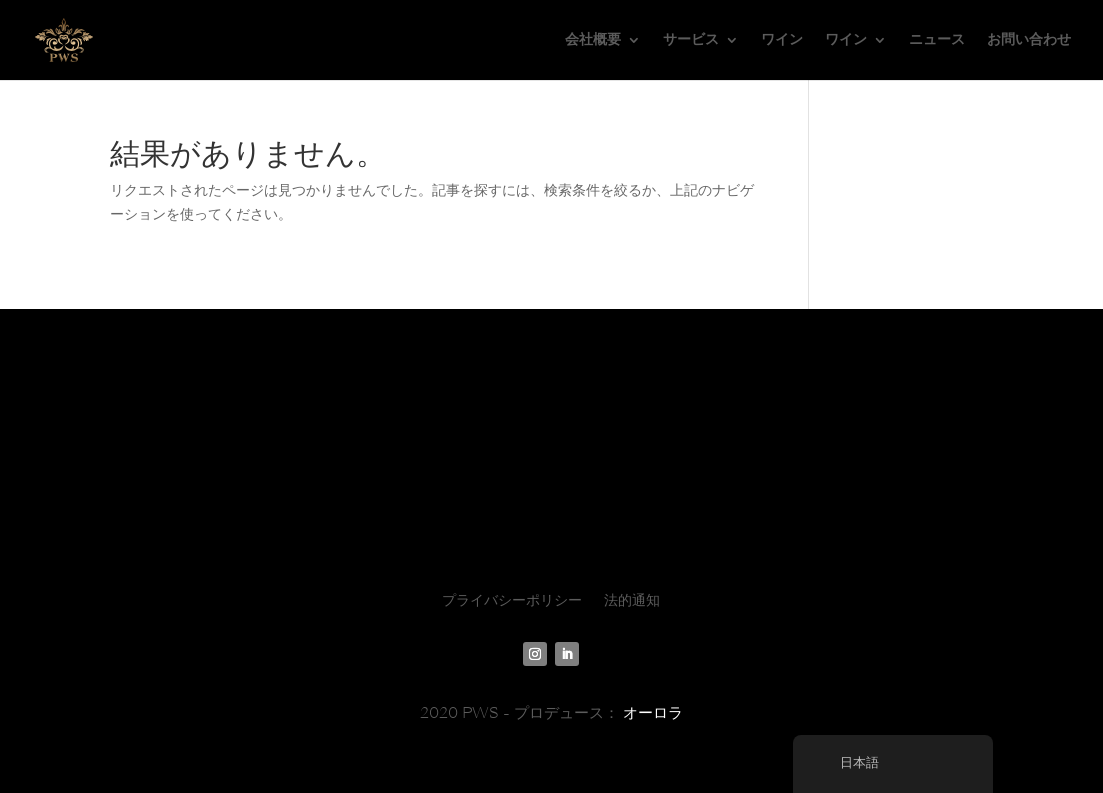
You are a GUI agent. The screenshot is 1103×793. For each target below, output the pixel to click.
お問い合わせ (1029, 40)
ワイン (782, 40)
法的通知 (632, 601)
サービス (691, 40)
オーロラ (653, 713)
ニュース (937, 40)
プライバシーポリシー (512, 601)
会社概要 (593, 40)
